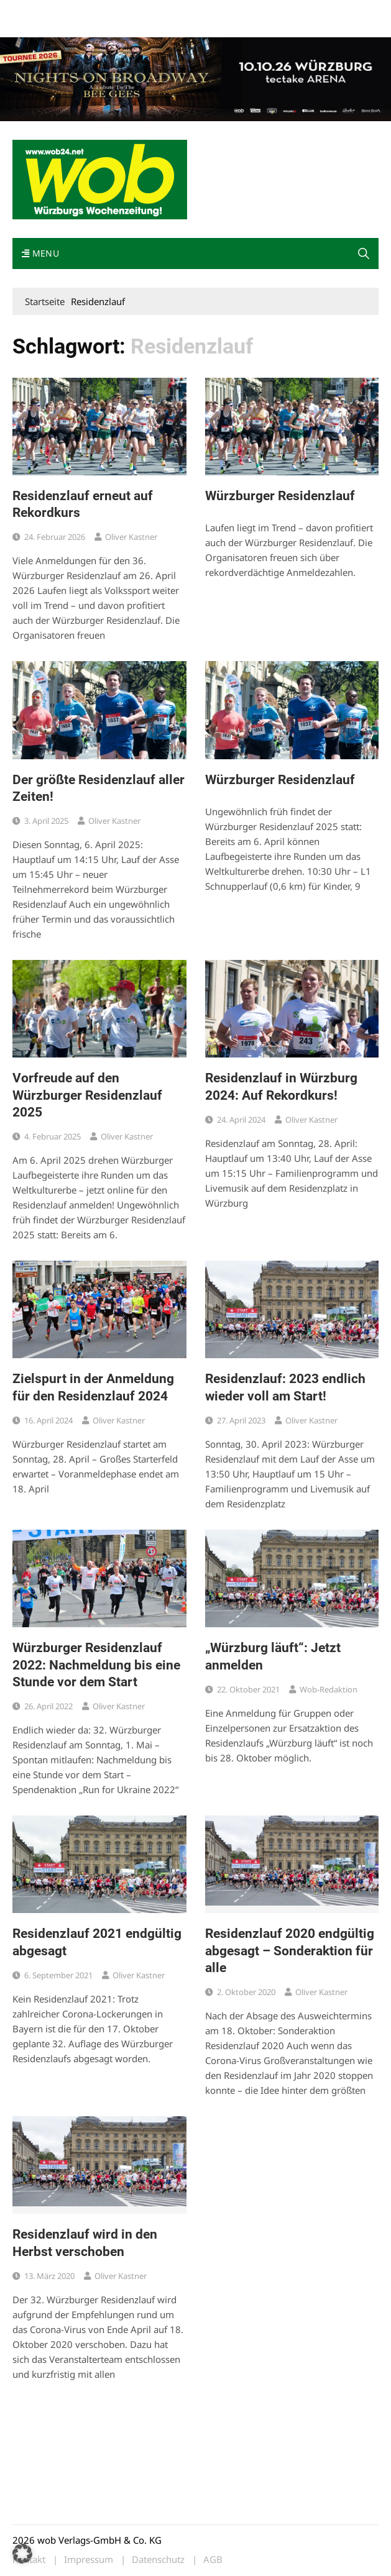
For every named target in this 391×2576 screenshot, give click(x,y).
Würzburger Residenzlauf (280, 495)
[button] (363, 253)
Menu (40, 253)
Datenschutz (158, 2559)
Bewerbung (82, 26)
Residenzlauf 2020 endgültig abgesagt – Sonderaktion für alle (289, 1950)
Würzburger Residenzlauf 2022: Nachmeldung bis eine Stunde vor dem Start (96, 1664)
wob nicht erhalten (98, 11)
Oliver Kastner (131, 536)
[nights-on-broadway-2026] (195, 77)
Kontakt (154, 11)
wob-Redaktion (328, 1689)
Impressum (33, 26)
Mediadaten (34, 11)
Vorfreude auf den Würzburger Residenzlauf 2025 (87, 1095)
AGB (213, 2559)
